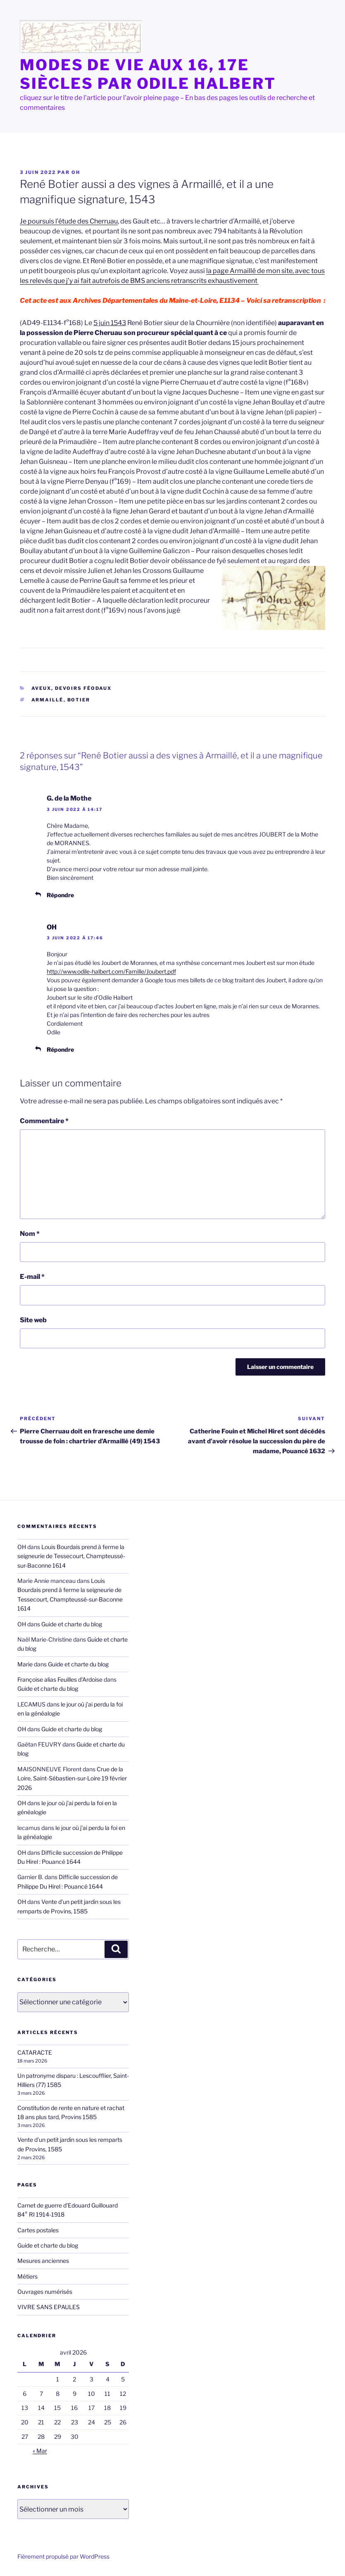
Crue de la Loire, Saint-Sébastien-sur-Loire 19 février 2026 (72, 1778)
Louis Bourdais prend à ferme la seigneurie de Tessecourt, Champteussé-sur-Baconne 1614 (71, 1556)
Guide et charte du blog (71, 1624)
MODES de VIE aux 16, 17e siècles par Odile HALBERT (148, 74)
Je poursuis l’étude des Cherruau (69, 221)
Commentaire (44, 1121)
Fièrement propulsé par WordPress (63, 2556)
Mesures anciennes (43, 2260)
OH (75, 172)
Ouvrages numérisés (44, 2291)
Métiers (27, 2276)
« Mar (40, 2450)
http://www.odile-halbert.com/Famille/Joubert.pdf (111, 971)
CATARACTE (34, 2052)
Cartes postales (38, 2230)
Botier (78, 700)
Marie (25, 1664)
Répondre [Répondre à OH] (60, 1049)
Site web (33, 1320)
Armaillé (47, 700)
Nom (30, 1234)
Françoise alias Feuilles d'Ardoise (59, 1679)
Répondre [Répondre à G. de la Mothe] (60, 894)
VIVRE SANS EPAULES (48, 2306)
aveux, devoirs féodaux (71, 688)
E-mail (32, 1277)
